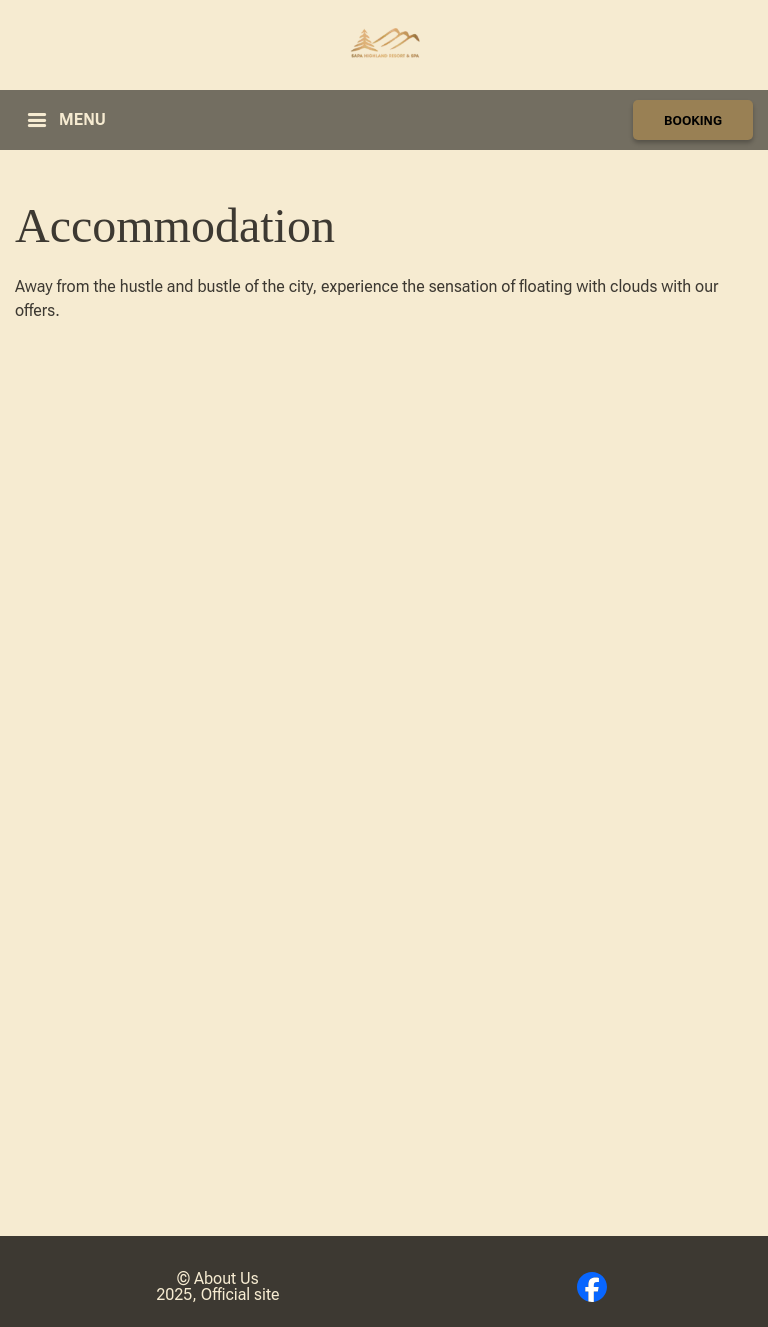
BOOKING (693, 120)
